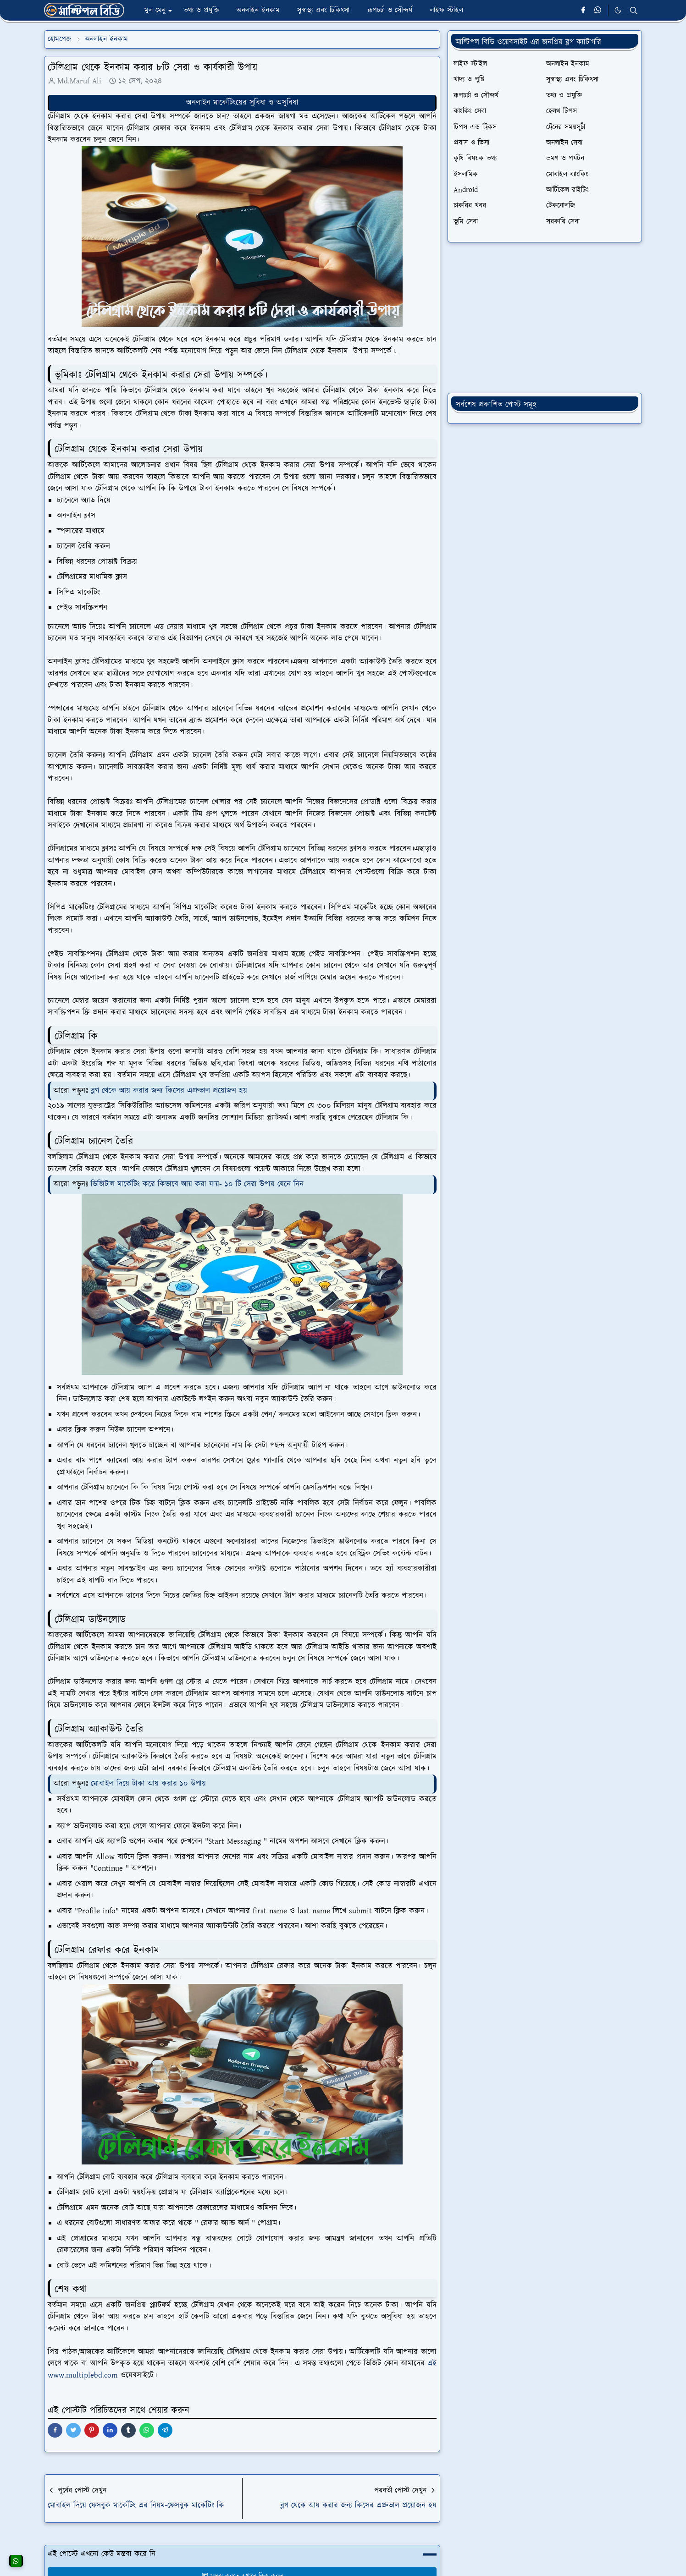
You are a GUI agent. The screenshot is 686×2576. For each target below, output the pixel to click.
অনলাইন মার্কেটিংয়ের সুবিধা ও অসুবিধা (242, 102)
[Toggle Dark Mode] (617, 10)
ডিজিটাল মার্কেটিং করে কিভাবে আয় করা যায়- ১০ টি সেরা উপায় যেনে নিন (197, 1184)
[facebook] (583, 10)
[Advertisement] (545, 317)
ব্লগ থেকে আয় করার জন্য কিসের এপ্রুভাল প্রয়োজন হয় (169, 1090)
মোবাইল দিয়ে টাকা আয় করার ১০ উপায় (148, 1783)
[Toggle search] (633, 10)
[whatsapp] (598, 10)
